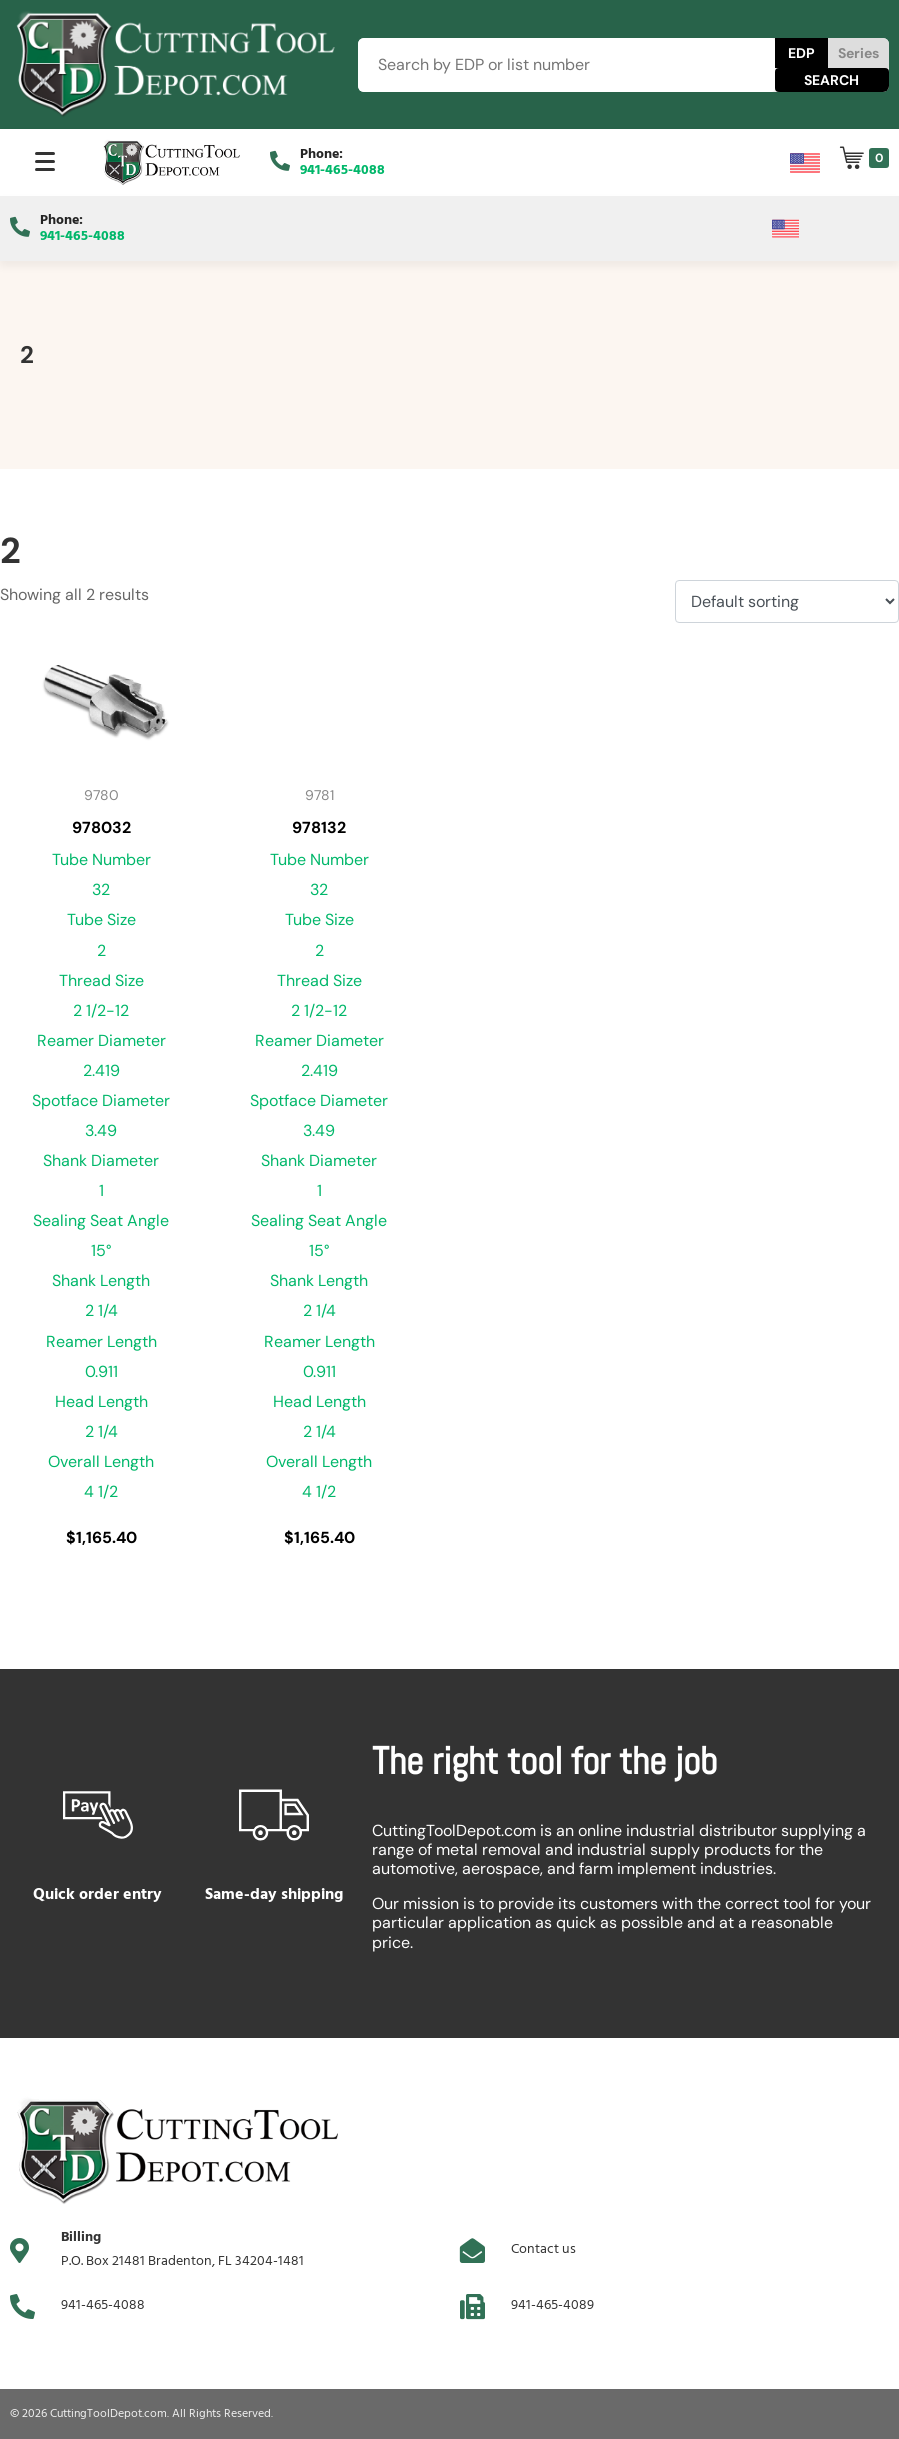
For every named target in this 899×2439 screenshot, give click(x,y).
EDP (801, 53)
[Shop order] (787, 601)
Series (858, 53)
